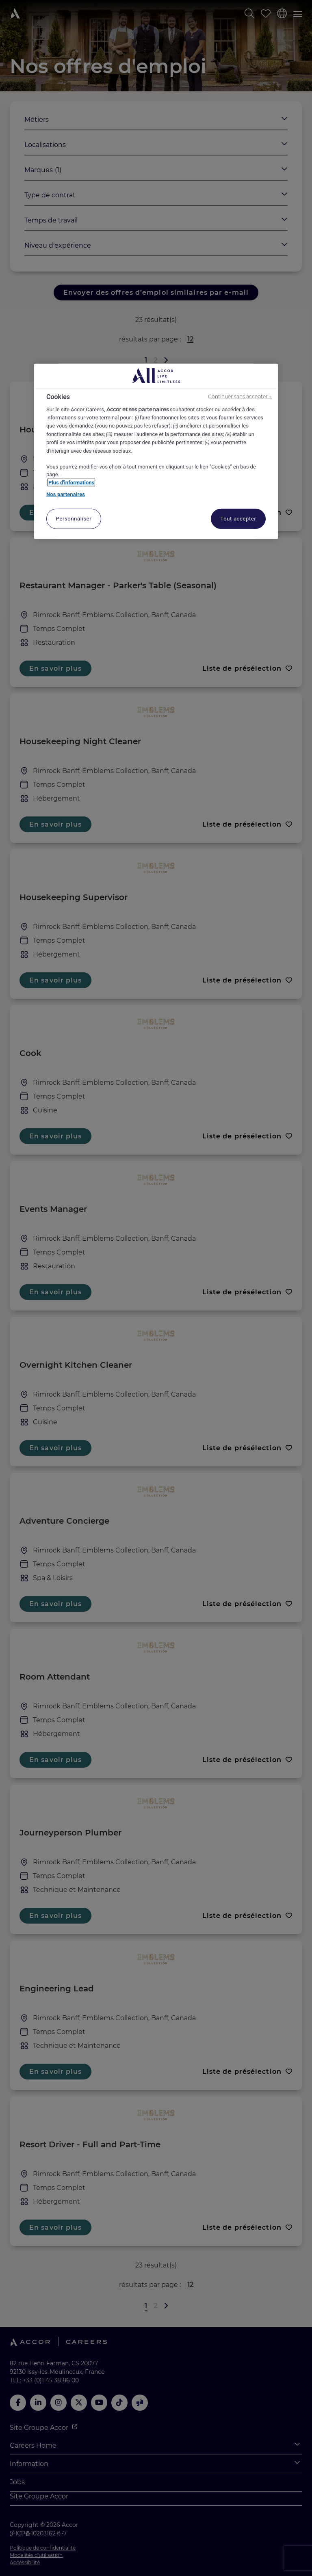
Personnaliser (74, 519)
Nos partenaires (65, 494)
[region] (156, 451)
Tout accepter (238, 519)
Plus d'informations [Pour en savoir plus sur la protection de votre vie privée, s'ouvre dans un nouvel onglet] (71, 482)
